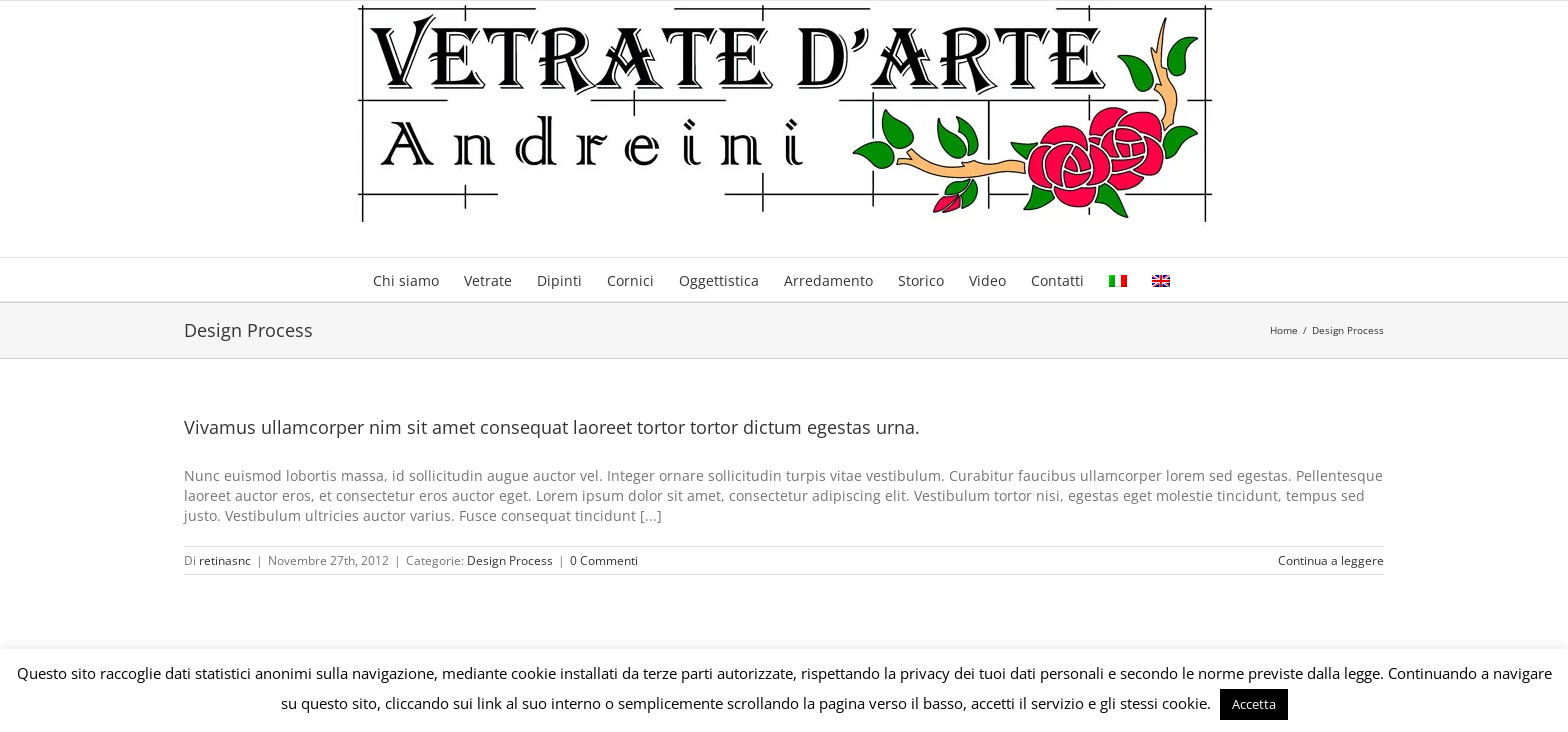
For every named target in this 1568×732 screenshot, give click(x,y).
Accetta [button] (1254, 704)
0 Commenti (604, 560)
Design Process (510, 560)
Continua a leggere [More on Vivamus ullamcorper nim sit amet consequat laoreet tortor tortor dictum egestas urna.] (1331, 560)
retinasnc (225, 560)
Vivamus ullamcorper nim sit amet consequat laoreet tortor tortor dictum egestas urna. (552, 427)
